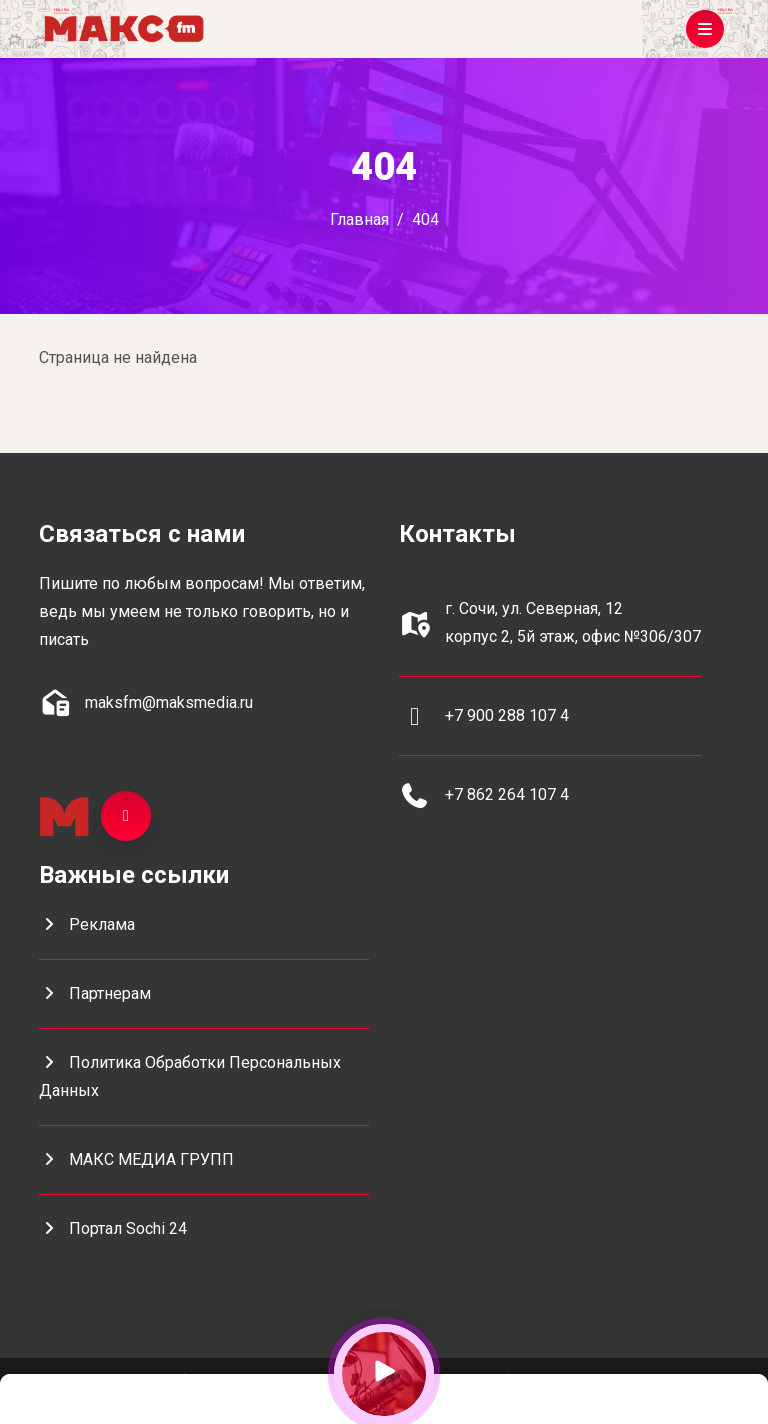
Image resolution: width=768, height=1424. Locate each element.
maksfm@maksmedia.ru (169, 702)
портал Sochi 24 (113, 1228)
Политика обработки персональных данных (190, 1076)
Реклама (87, 924)
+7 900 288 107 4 (507, 715)
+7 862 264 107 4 (507, 794)
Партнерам (95, 993)
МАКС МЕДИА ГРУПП (136, 1159)
